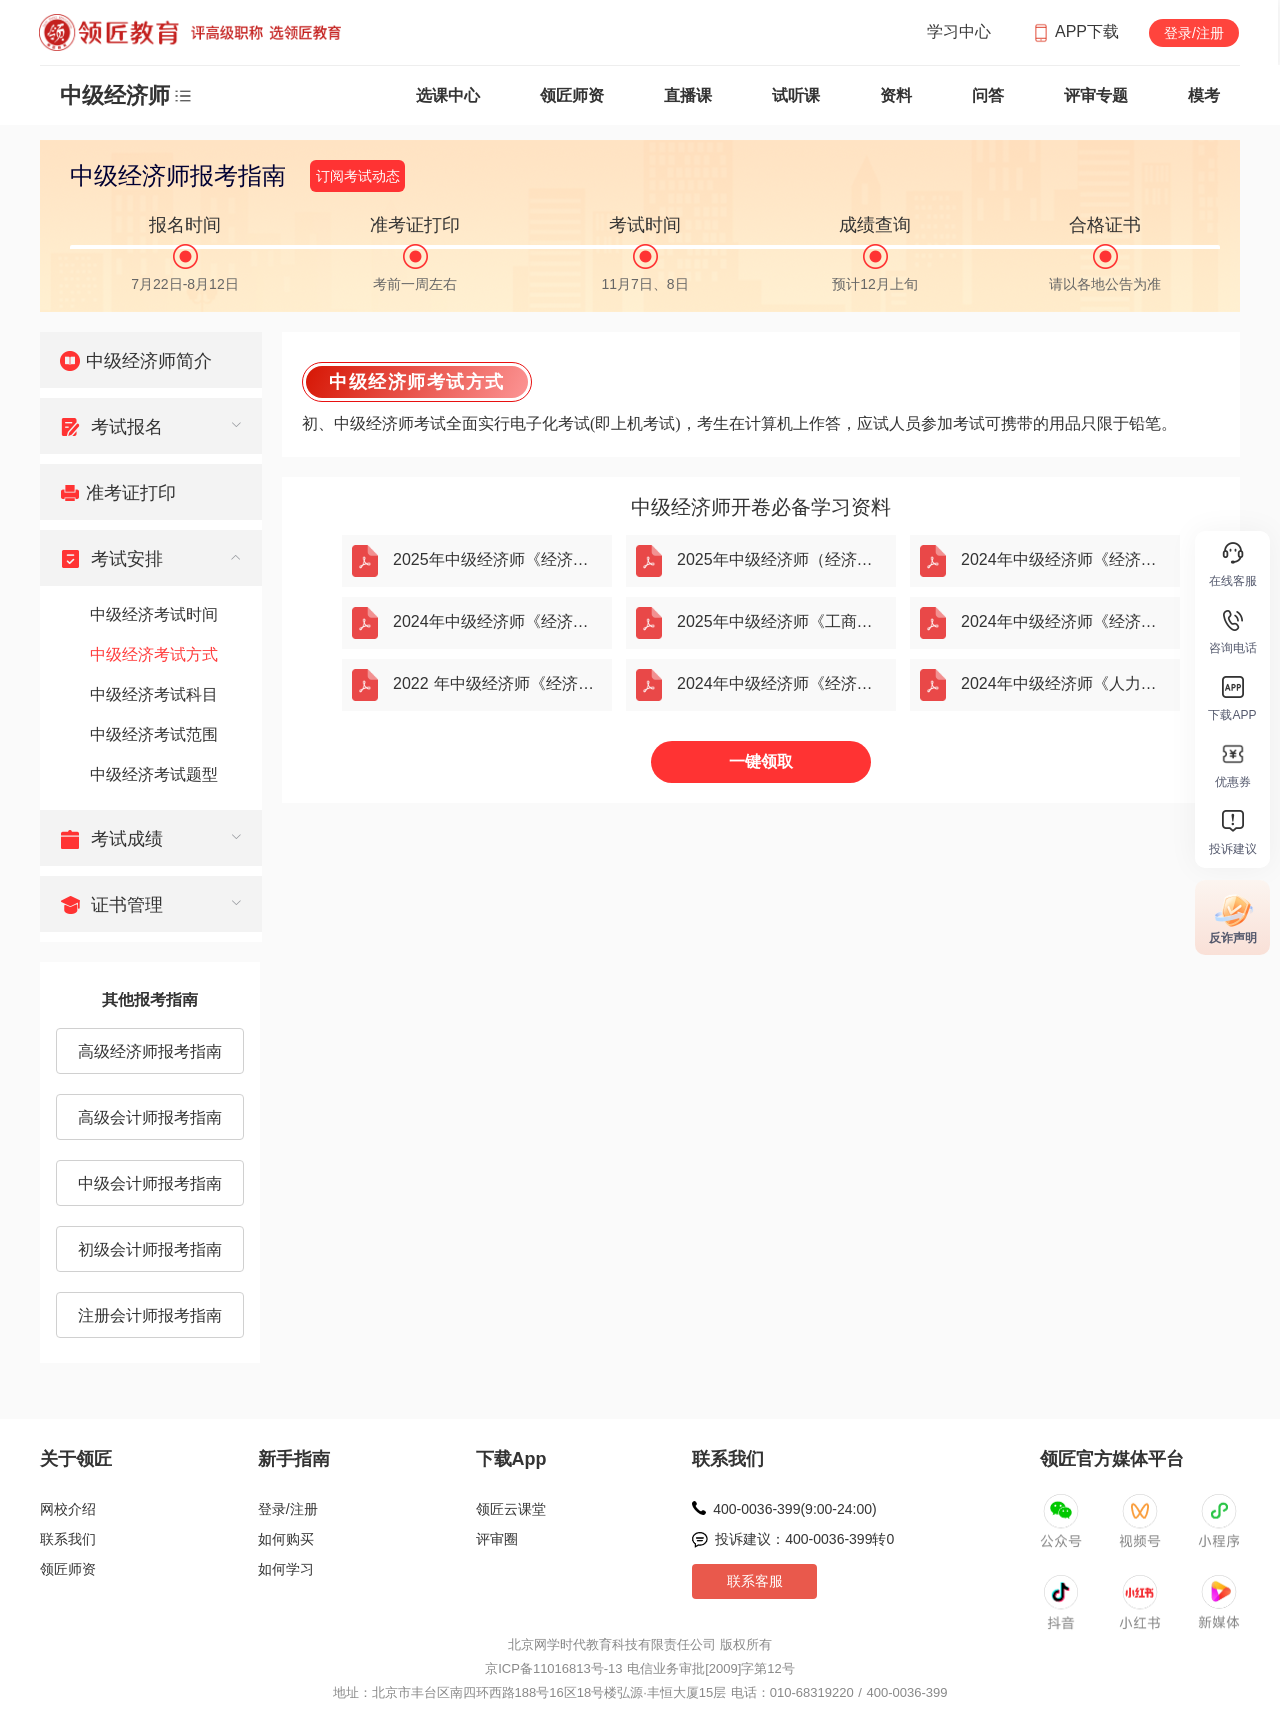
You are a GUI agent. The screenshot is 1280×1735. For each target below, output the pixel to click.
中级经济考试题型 (154, 774)
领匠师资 (572, 95)
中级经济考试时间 (154, 614)
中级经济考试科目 (154, 694)
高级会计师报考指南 (150, 1117)
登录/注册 (1194, 33)
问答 (988, 95)
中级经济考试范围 (154, 734)
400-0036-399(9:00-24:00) (794, 1509)
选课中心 (448, 95)
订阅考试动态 (358, 176)
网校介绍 (68, 1509)
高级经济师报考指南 (150, 1051)
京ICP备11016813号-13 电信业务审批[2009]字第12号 (640, 1668)
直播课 (688, 95)
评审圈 (497, 1539)
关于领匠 (76, 1459)
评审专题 (1096, 95)
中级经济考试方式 (154, 654)
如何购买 (286, 1539)
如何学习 (286, 1569)
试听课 (796, 95)
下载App (511, 1459)
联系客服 (755, 1581)
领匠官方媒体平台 (1112, 1459)
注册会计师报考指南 (150, 1315)
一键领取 (761, 761)
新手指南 (294, 1459)
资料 (896, 95)
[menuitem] (151, 360)
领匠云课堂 (511, 1509)
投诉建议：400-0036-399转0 (804, 1539)
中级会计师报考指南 (150, 1183)
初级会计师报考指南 (150, 1249)
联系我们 (68, 1539)
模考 (1204, 95)
